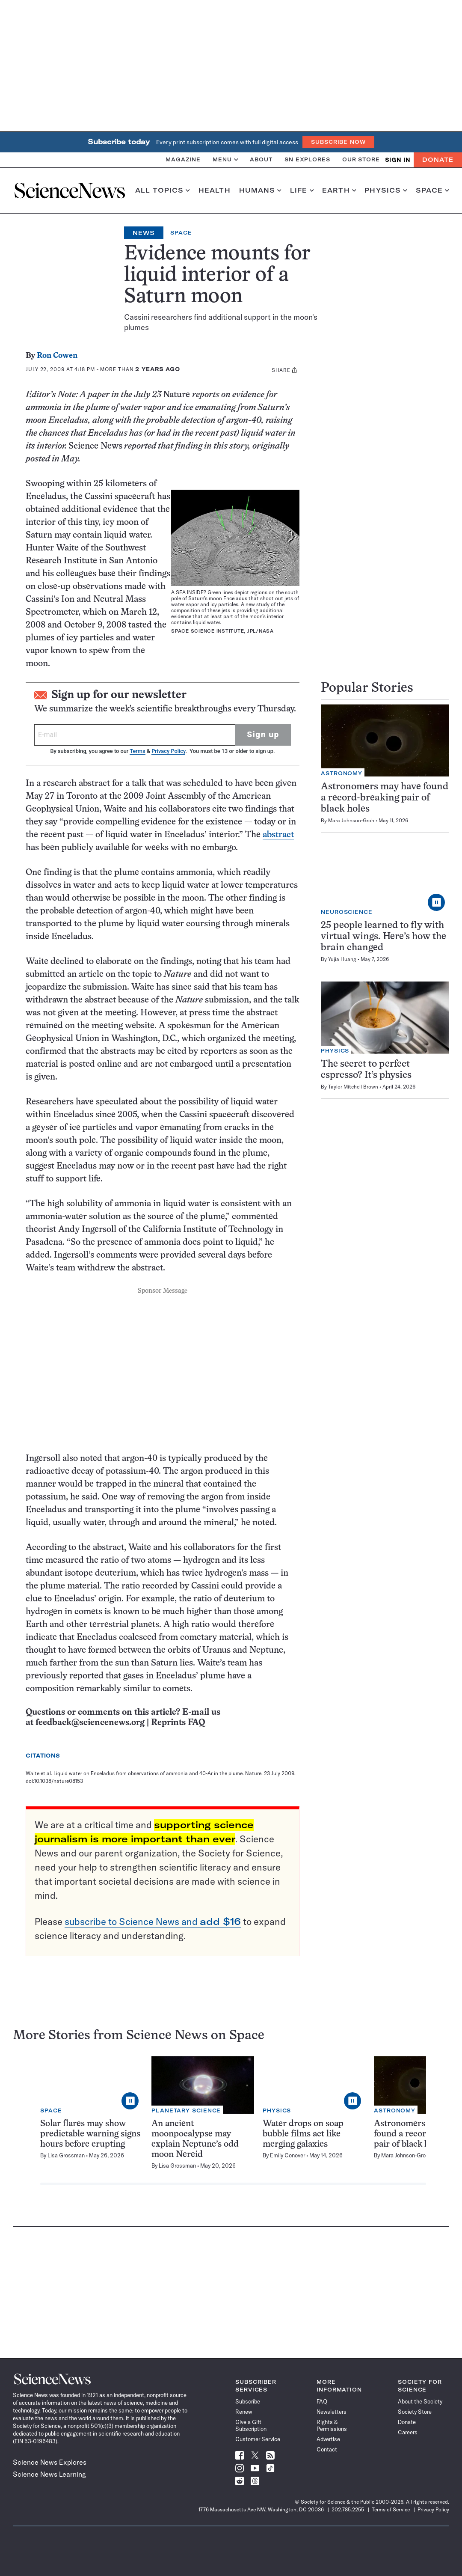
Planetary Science (186, 2110)
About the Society (420, 2401)
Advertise (328, 2439)
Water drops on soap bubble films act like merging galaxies (303, 2134)
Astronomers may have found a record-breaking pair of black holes (384, 798)
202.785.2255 (348, 2509)
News (144, 233)
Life (302, 190)
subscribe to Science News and (153, 1922)
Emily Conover (287, 2155)
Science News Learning (49, 2474)
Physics (385, 190)
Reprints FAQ (178, 1723)
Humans (260, 190)
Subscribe (247, 2401)
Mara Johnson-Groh (351, 820)
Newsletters (331, 2411)
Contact (327, 2449)
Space (432, 190)
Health (214, 190)
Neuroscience (347, 912)
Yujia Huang (342, 959)
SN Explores (307, 159)
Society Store (415, 2411)
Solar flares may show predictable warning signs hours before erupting (90, 2134)
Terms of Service (391, 2509)
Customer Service (257, 2439)
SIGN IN (397, 160)
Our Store (361, 159)
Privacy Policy (168, 751)
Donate (437, 160)
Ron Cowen (57, 356)
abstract (278, 835)
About (261, 159)
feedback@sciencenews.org (90, 1723)
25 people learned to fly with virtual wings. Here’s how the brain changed (383, 936)
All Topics (162, 190)
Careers (408, 2432)
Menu (225, 159)
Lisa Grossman (66, 2155)
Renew (243, 2411)
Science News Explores (49, 2462)
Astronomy (341, 773)
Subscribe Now (338, 142)
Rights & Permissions (332, 2425)
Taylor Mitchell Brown (353, 1086)
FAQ (322, 2401)
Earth (339, 190)
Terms (137, 751)
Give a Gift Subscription (251, 2425)
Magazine (183, 159)
